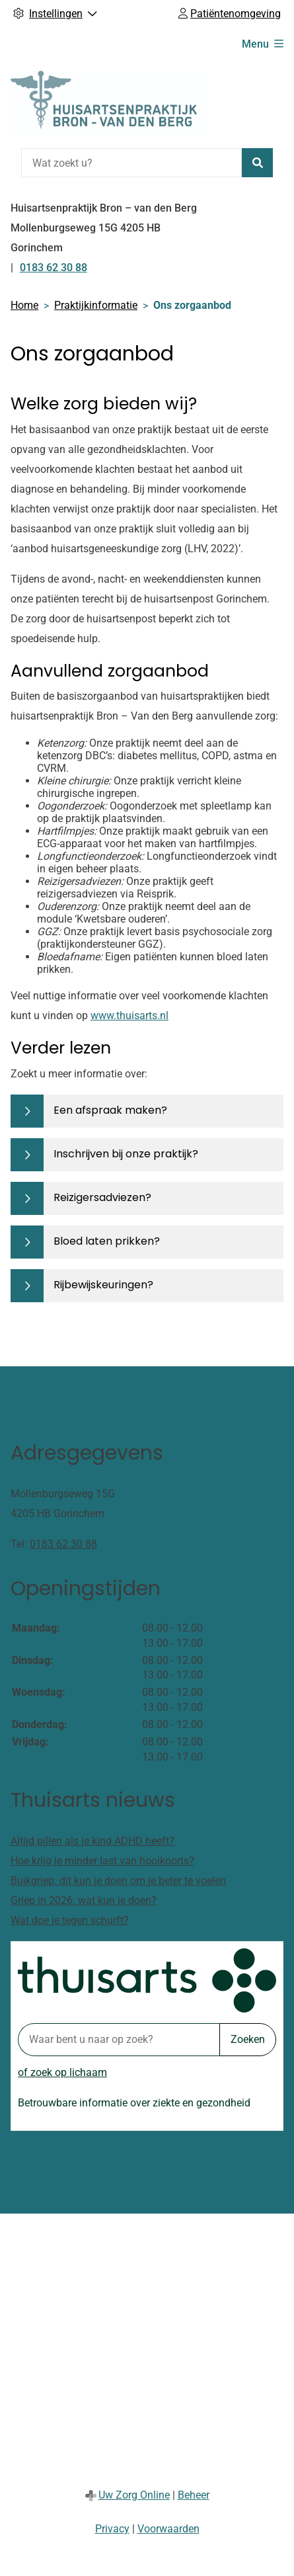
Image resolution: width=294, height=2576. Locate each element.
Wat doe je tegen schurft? (70, 1920)
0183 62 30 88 (63, 1544)
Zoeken (248, 2039)
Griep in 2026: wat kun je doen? (84, 1900)
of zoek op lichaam (62, 2072)
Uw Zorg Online (134, 2495)
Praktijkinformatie (95, 305)
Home (24, 305)
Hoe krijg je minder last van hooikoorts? (102, 1860)
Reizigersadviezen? (102, 1197)
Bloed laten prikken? (107, 1241)
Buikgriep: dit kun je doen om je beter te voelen (118, 1880)
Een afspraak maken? (110, 1110)
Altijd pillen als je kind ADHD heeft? (92, 1841)
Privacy (112, 2528)
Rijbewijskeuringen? (103, 1284)
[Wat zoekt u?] (131, 162)
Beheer (193, 2495)
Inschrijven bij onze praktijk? (126, 1153)
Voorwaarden (168, 2528)
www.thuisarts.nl (129, 1015)
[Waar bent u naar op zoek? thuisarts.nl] (118, 2039)
